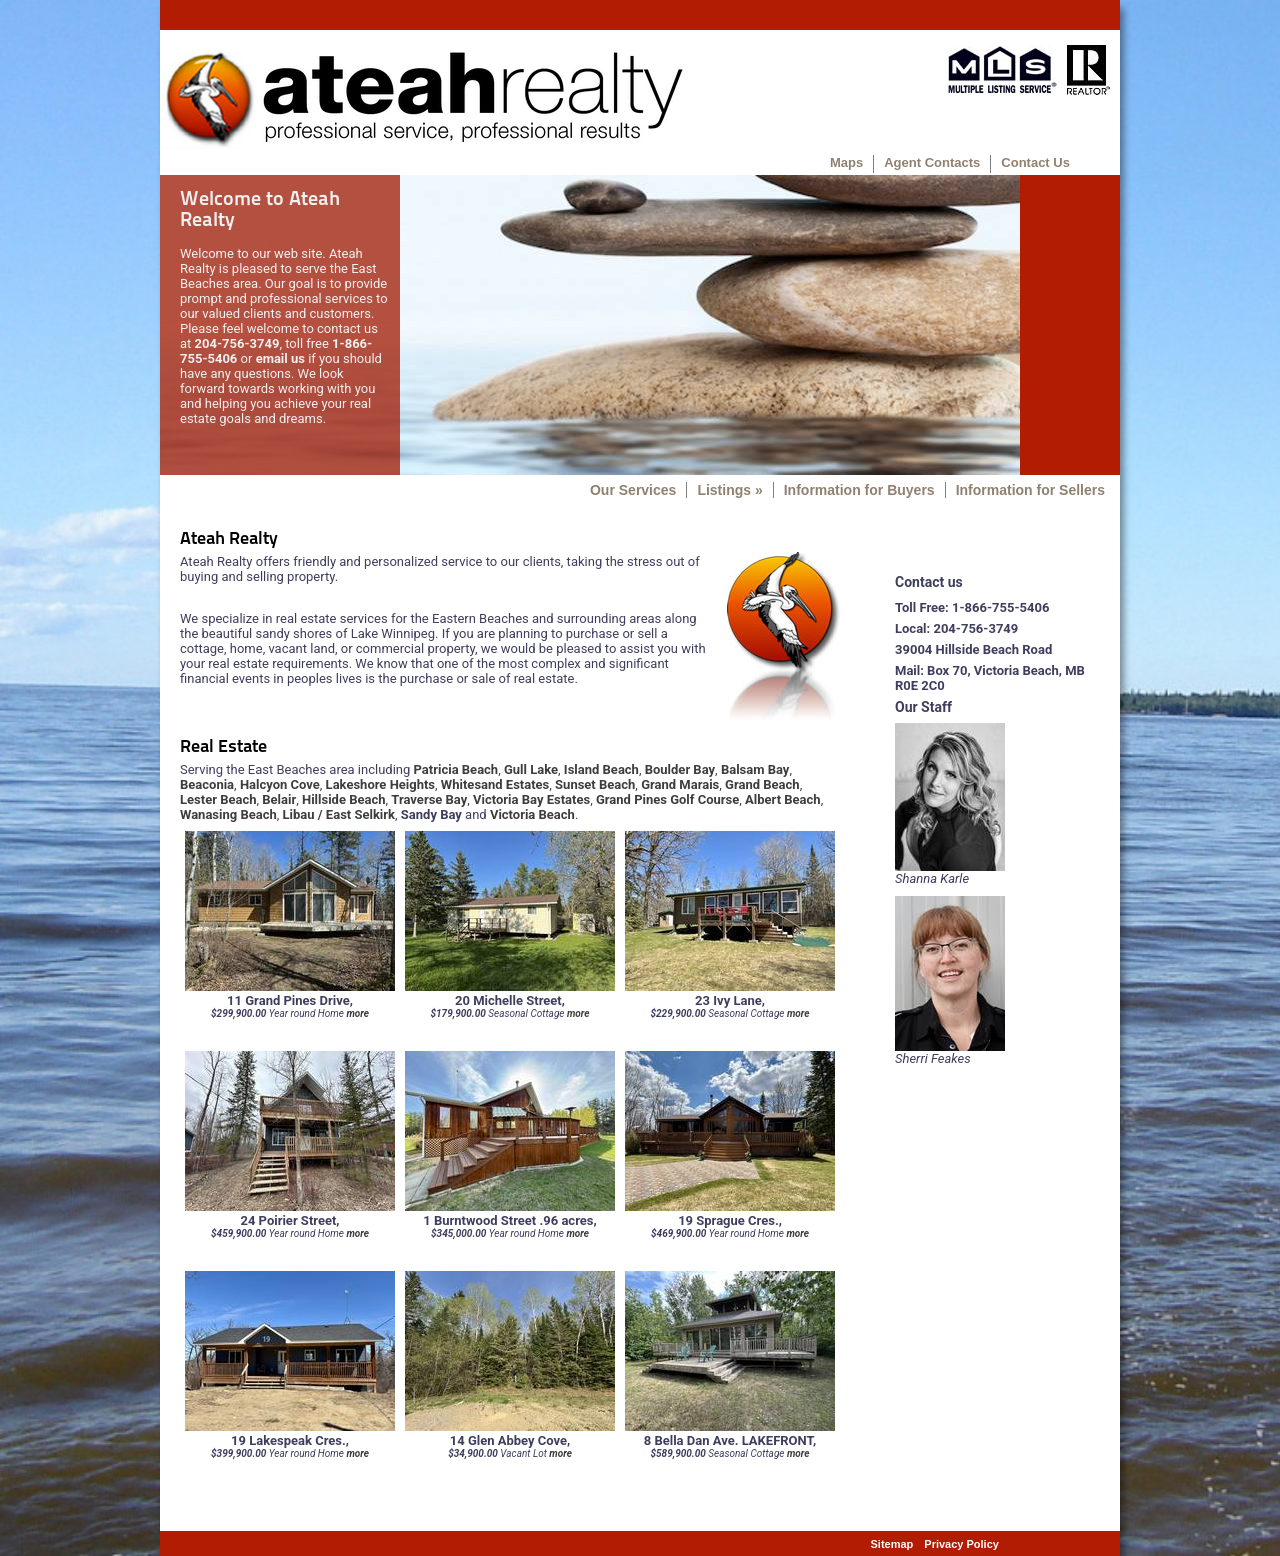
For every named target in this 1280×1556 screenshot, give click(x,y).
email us (280, 358)
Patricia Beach (456, 769)
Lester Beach (218, 799)
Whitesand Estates (495, 784)
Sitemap (892, 1544)
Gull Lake (531, 769)
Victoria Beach (532, 814)
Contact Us (1035, 162)
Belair (279, 799)
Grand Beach (762, 784)
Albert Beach (783, 799)
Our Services (633, 490)
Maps (846, 162)
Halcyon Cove (280, 784)
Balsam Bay (755, 769)
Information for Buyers (859, 490)
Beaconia (207, 784)
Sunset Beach (595, 784)
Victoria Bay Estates (531, 799)
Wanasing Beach (228, 814)
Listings (729, 490)
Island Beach (601, 769)
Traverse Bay (429, 799)
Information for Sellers (1030, 490)
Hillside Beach (344, 799)
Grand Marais (680, 784)
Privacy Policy (961, 1544)
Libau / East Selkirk (339, 814)
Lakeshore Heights (380, 784)
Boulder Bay (680, 769)
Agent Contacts (932, 162)
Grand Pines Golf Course (667, 799)
